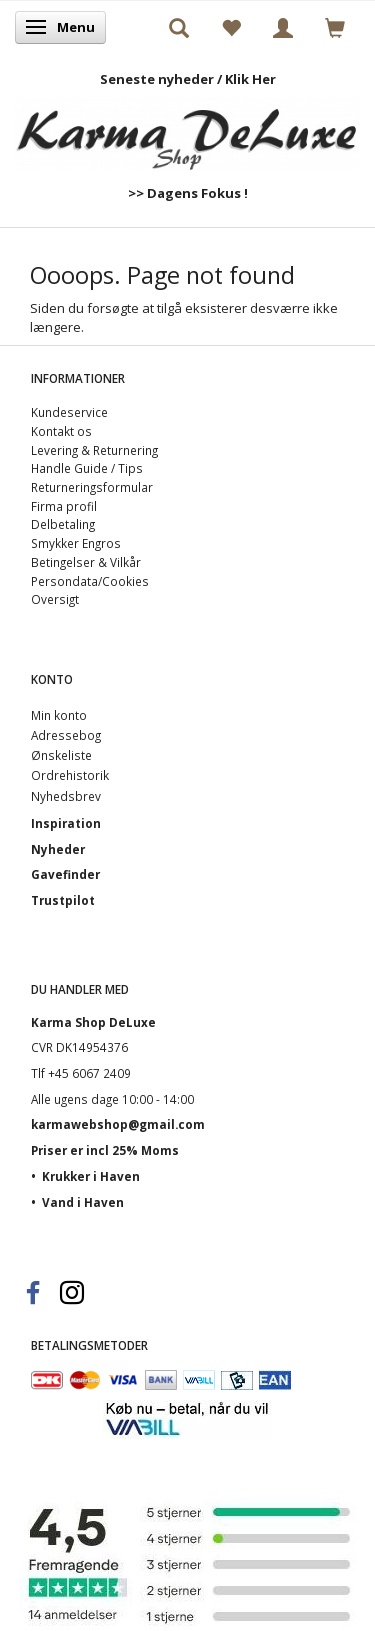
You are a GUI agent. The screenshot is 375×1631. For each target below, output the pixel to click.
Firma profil (64, 506)
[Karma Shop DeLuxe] (187, 128)
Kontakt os (61, 431)
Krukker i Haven (91, 1176)
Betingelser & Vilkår (86, 562)
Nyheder (58, 849)
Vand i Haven (83, 1202)
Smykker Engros (76, 543)
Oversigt (55, 599)
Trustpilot (63, 900)
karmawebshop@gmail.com (118, 1124)
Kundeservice (69, 412)
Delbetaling (63, 524)
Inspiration (66, 823)
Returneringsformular (92, 487)
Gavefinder (65, 874)
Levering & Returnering (94, 450)
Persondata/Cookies (90, 581)
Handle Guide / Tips (87, 468)
